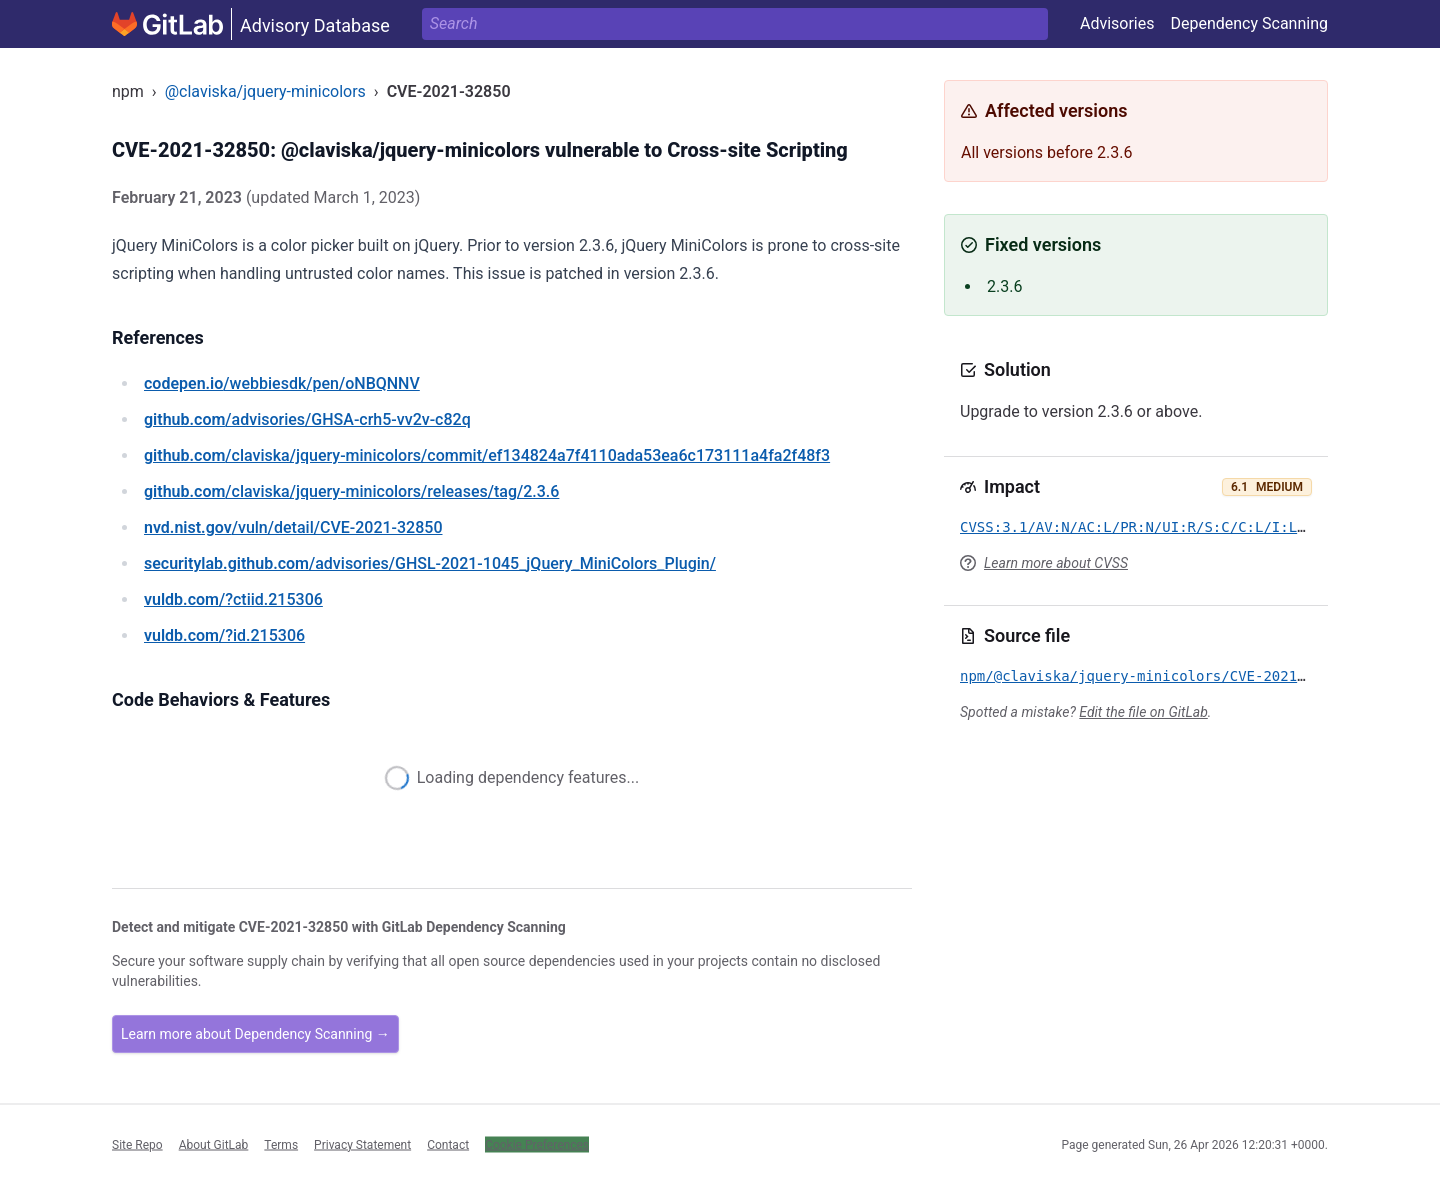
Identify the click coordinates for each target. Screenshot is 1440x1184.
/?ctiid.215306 (233, 599)
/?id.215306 (224, 635)
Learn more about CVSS (1056, 563)
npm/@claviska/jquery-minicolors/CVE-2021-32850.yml (1170, 676)
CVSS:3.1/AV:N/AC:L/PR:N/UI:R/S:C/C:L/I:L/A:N (1145, 527)
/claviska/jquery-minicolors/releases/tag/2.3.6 (351, 491)
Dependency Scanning (1249, 23)
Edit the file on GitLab (1143, 712)
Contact (448, 1144)
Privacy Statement (362, 1144)
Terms (281, 1144)
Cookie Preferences (537, 1144)
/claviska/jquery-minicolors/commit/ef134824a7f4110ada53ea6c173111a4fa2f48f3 (487, 455)
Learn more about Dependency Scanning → (255, 1034)
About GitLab (214, 1144)
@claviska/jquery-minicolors (265, 91)
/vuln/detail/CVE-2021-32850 (293, 527)
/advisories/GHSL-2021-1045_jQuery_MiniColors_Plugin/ (430, 563)
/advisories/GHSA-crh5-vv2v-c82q (307, 419)
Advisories (1117, 23)
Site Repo (137, 1144)
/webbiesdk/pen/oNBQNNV (282, 383)
